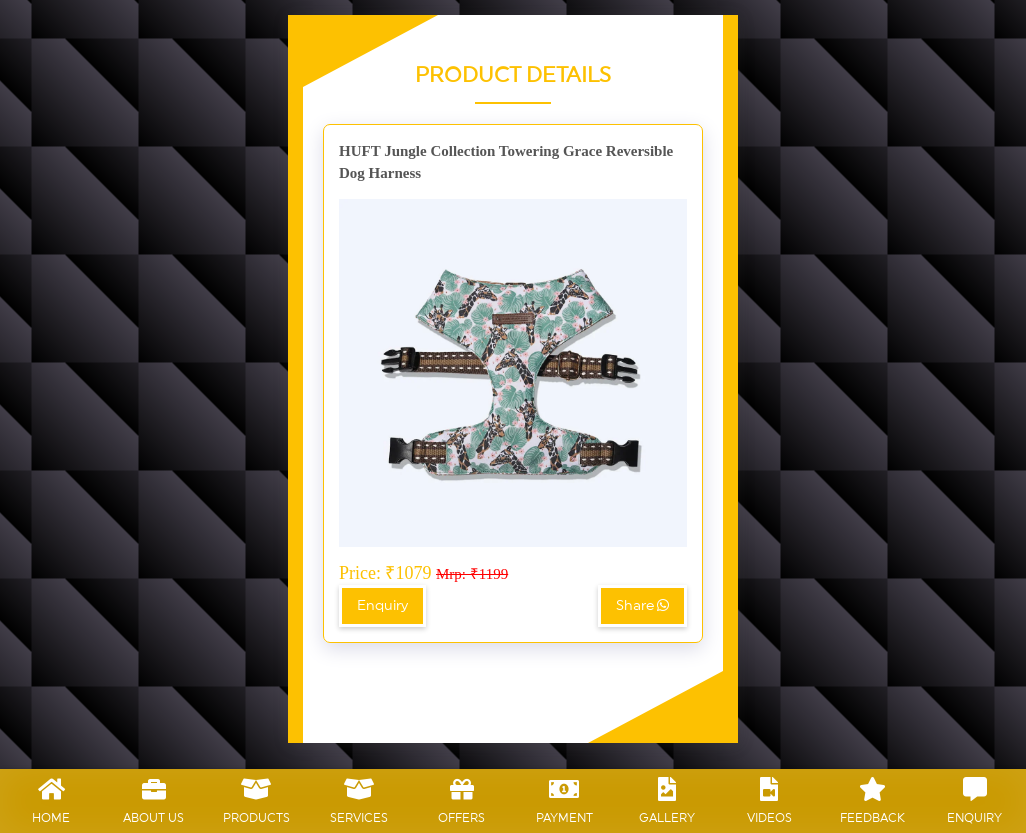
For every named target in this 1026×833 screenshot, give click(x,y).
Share (642, 605)
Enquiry (382, 606)
